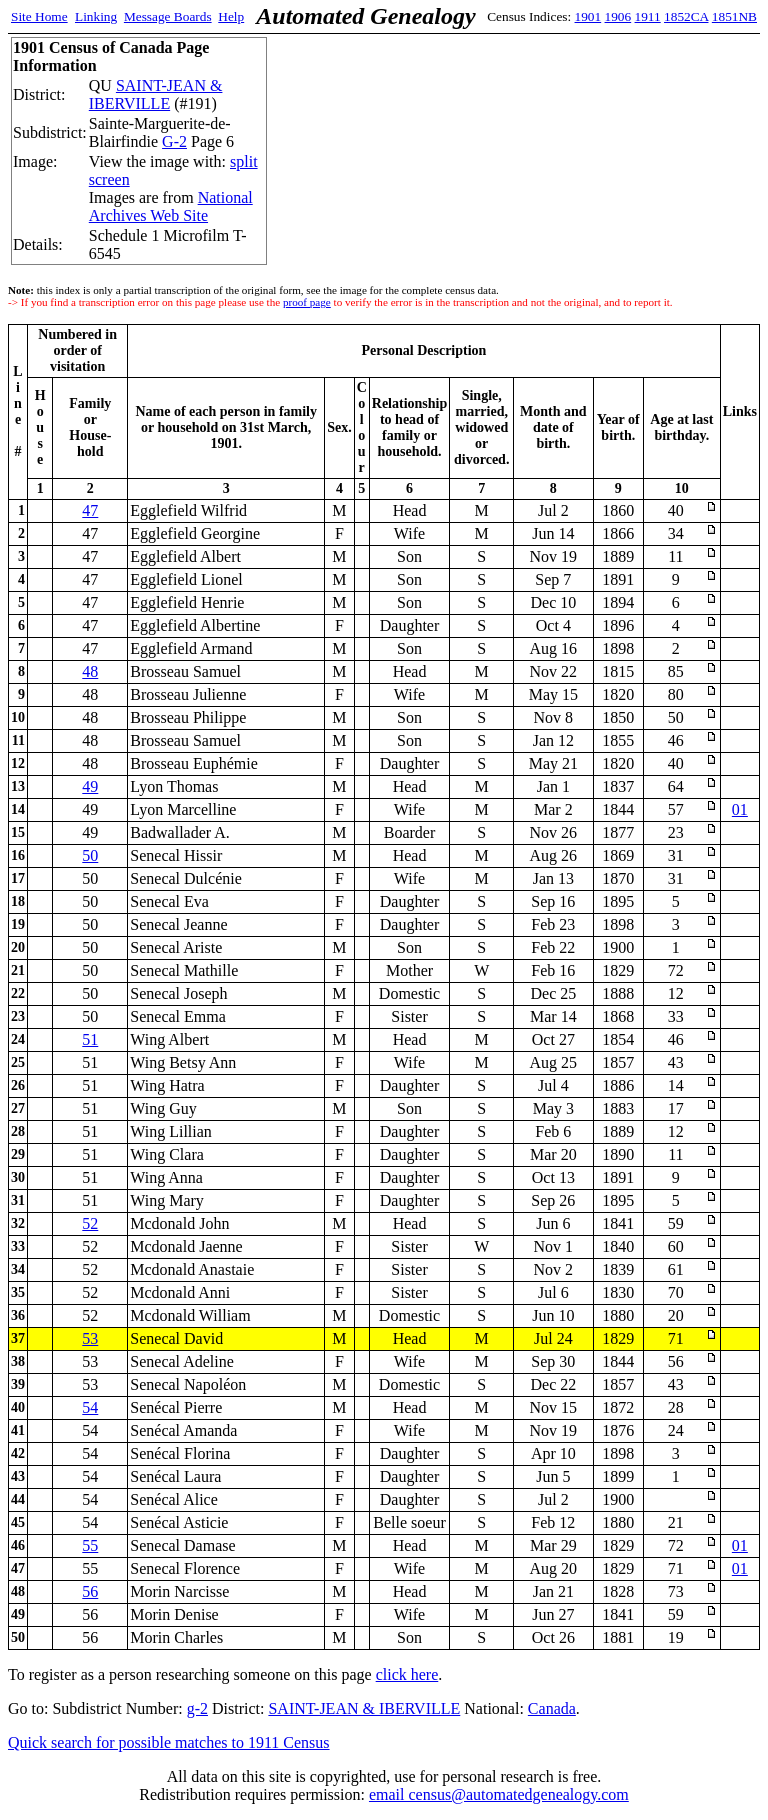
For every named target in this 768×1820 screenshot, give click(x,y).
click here (407, 1674)
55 (90, 1545)
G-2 (174, 141)
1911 (648, 16)
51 (90, 1039)
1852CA (686, 16)
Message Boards (168, 16)
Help (231, 16)
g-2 (197, 1708)
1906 (618, 16)
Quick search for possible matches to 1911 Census (169, 1742)
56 (90, 1591)
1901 (588, 16)
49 (90, 786)
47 (90, 510)
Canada (552, 1708)
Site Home (39, 16)
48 (90, 671)
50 (90, 855)
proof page (307, 302)
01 (740, 809)
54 (90, 1407)
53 (90, 1338)
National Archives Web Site (171, 206)
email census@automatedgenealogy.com (499, 1794)
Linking (96, 16)
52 (90, 1223)
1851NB (734, 16)
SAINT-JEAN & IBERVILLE (156, 94)
